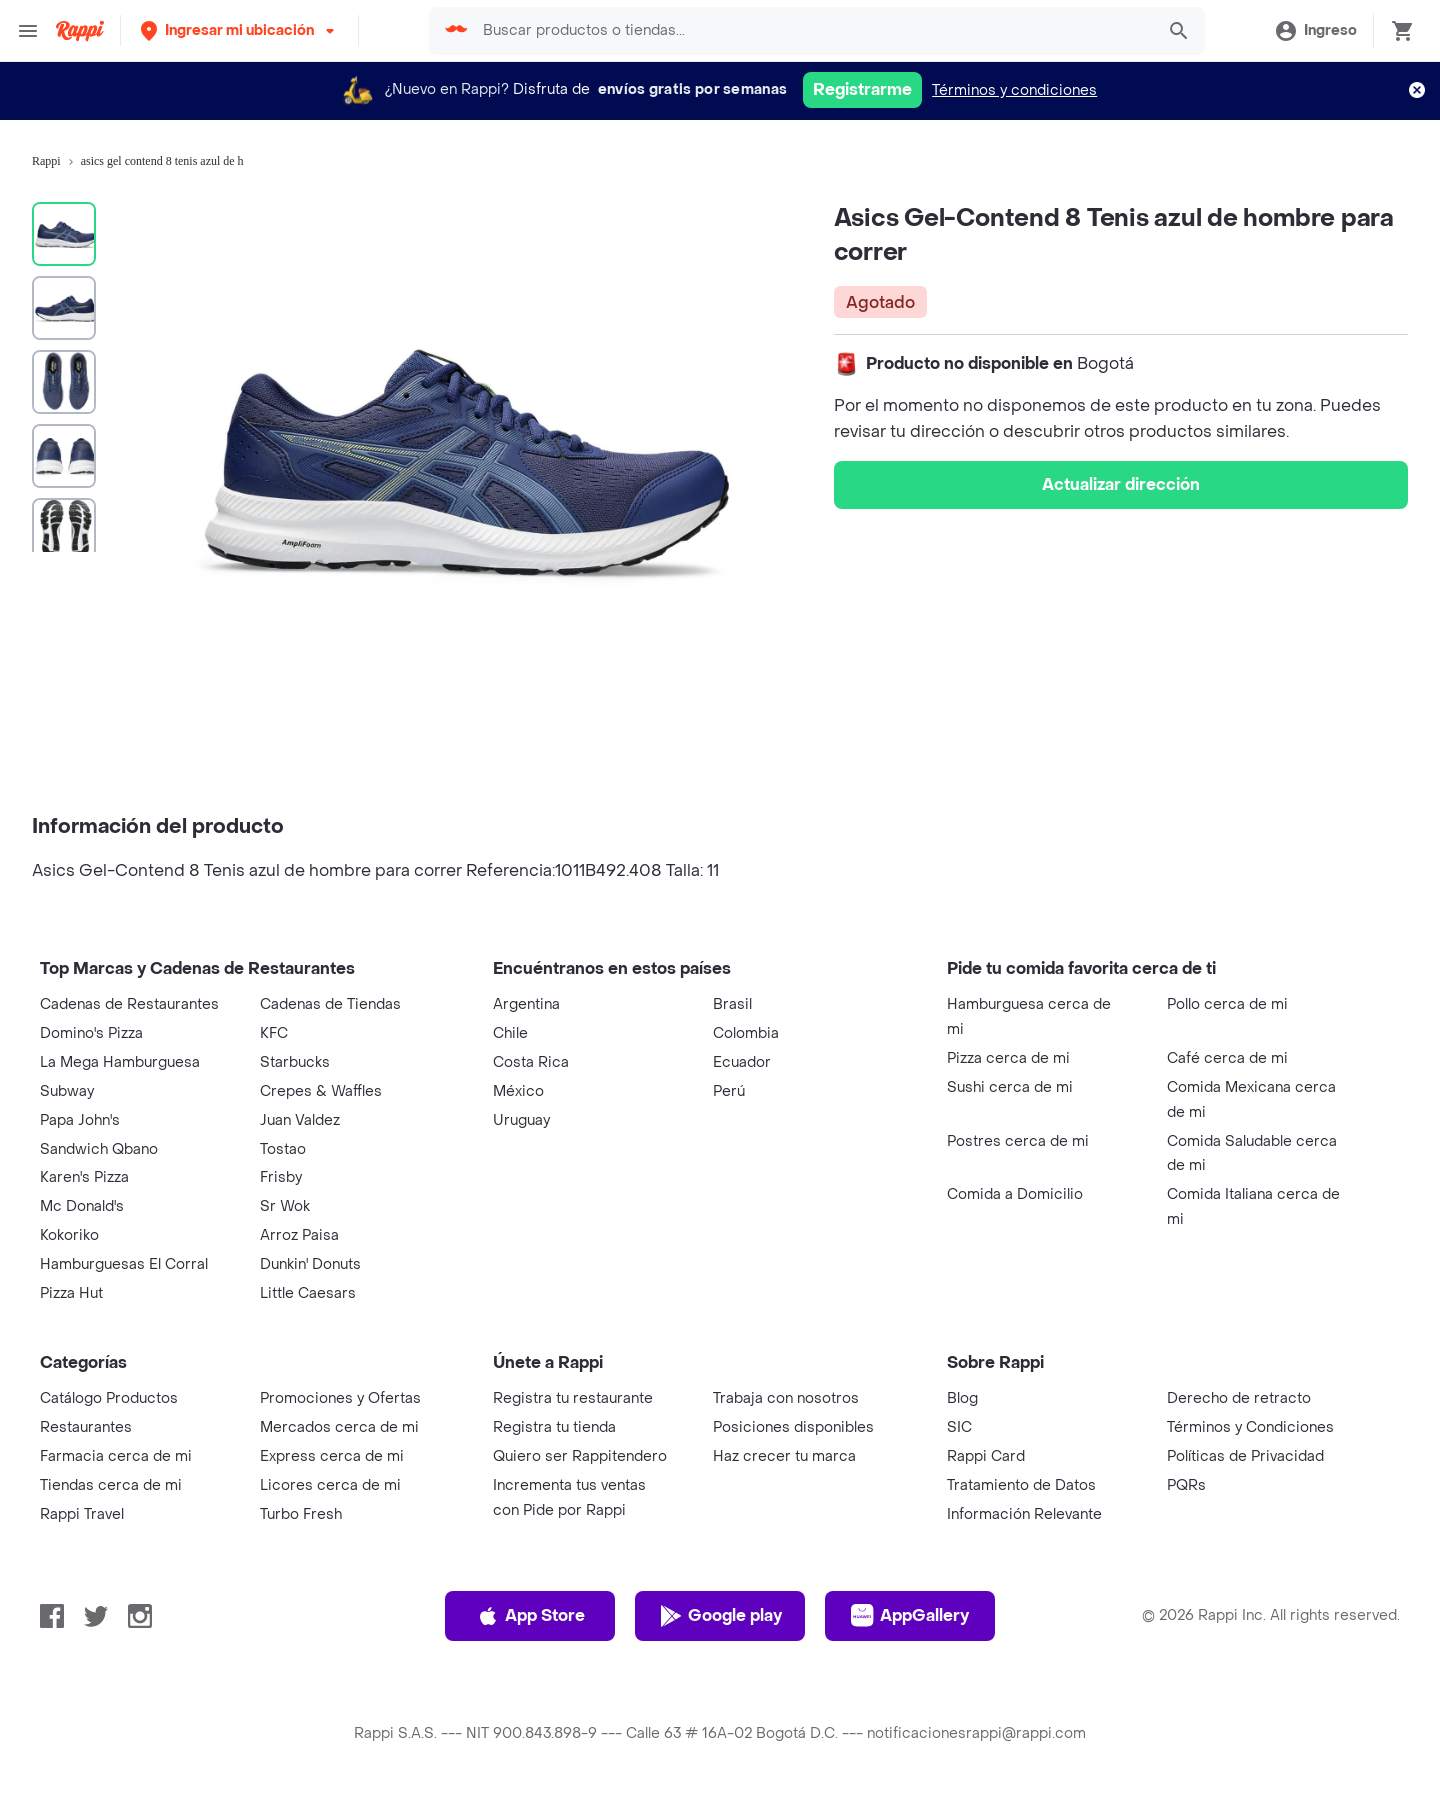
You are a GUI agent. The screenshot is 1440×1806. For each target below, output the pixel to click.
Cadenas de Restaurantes (129, 1004)
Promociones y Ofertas (340, 1398)
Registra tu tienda (554, 1427)
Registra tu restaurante (573, 1398)
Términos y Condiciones (1250, 1427)
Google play (720, 1616)
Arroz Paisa (299, 1235)
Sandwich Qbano (99, 1149)
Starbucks (295, 1062)
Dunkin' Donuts (310, 1264)
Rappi (46, 161)
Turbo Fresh (301, 1514)
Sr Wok (285, 1206)
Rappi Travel (82, 1514)
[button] (239, 30)
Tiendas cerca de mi (111, 1485)
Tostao (283, 1149)
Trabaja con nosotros (786, 1398)
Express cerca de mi (332, 1456)
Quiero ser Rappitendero (580, 1456)
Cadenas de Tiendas (330, 1004)
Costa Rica (531, 1062)
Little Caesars (308, 1293)
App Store (530, 1616)
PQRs (1186, 1485)
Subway (67, 1091)
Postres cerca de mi (1018, 1141)
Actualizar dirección (1121, 484)
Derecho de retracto (1239, 1398)
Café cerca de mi (1227, 1058)
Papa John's (80, 1120)
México (518, 1091)
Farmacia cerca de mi (116, 1456)
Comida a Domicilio (1015, 1194)
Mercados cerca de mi (339, 1427)
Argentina (526, 1004)
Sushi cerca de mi (1010, 1087)
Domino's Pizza (91, 1033)
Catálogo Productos (109, 1398)
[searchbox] (812, 31)
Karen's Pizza (84, 1177)
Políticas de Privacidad (1245, 1456)
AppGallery (910, 1616)
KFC (274, 1033)
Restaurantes (86, 1427)
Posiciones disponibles (793, 1427)
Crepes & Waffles (321, 1091)
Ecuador (742, 1062)
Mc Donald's (82, 1206)
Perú (729, 1091)
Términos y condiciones (1014, 90)
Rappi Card (986, 1456)
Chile (510, 1033)
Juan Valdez (300, 1120)
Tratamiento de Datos (1021, 1485)
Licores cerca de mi (330, 1485)
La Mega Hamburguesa (120, 1062)
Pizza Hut (71, 1293)
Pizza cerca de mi (1008, 1058)
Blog (962, 1398)
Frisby (281, 1177)
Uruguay (521, 1120)
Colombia (746, 1033)
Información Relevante (1024, 1514)
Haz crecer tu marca (784, 1456)
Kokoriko (69, 1235)
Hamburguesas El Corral (124, 1264)
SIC (959, 1427)
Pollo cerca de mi (1227, 1004)
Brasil (732, 1004)
